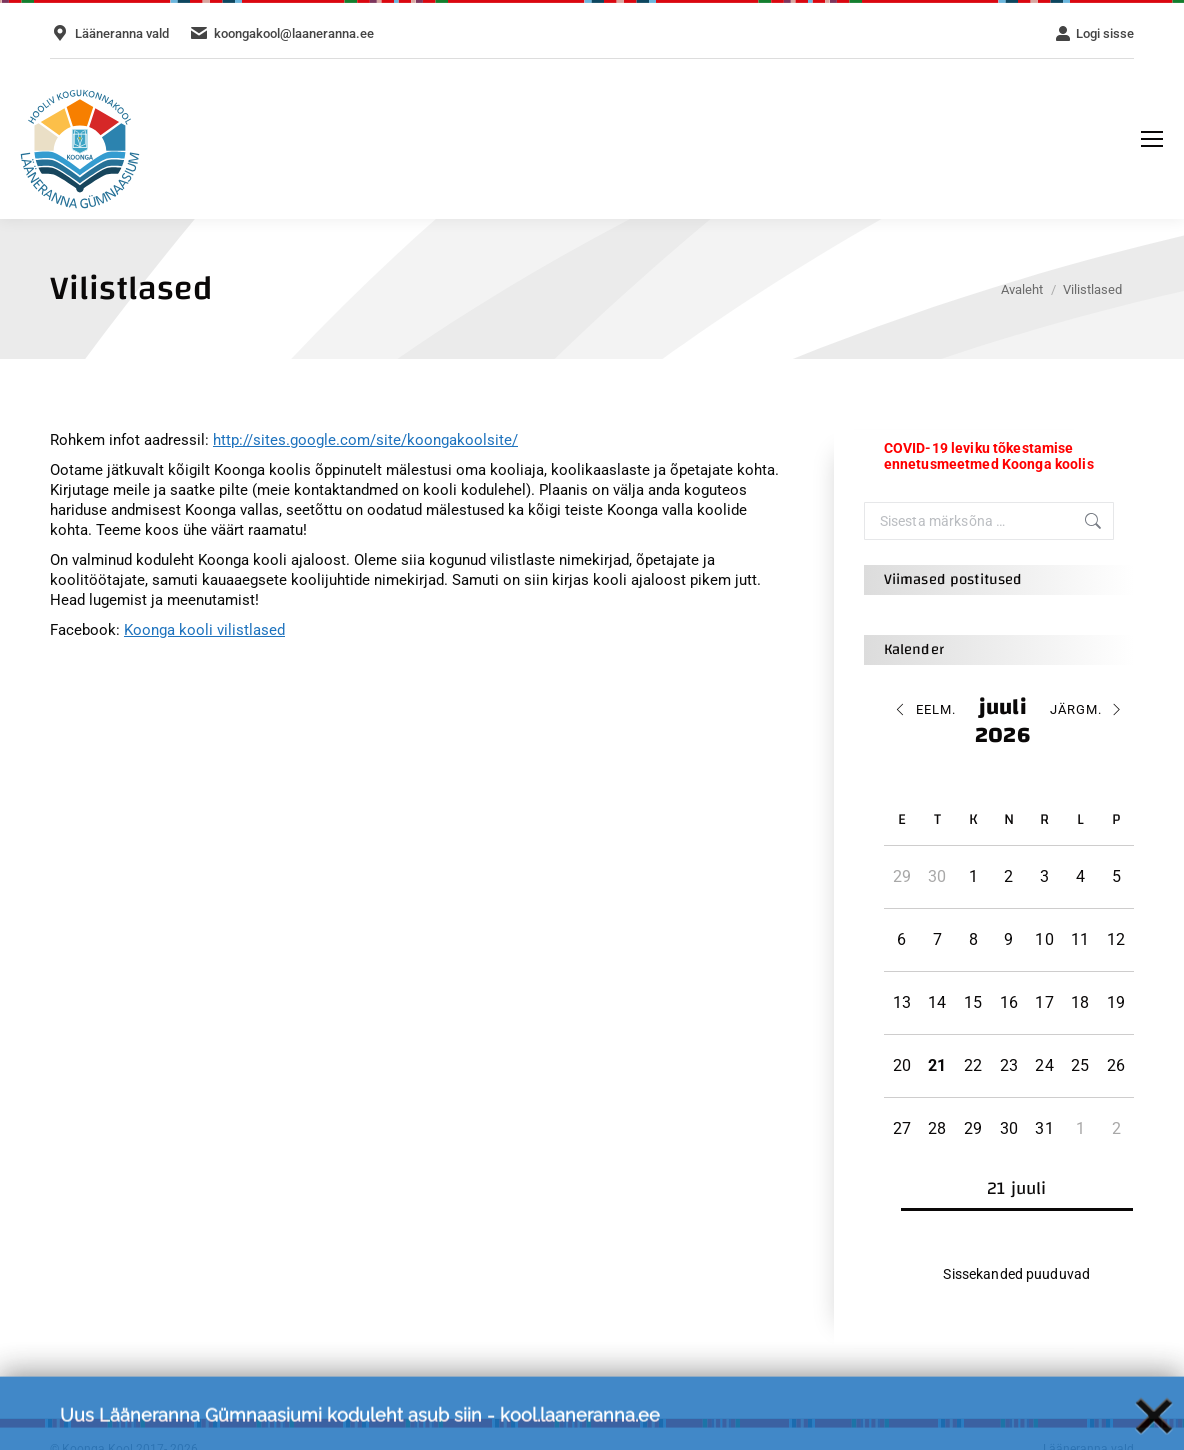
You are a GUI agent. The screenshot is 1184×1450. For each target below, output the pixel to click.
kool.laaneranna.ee (580, 1425)
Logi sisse (1094, 33)
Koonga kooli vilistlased (204, 630)
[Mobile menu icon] (1152, 139)
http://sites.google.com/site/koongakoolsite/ (365, 440)
